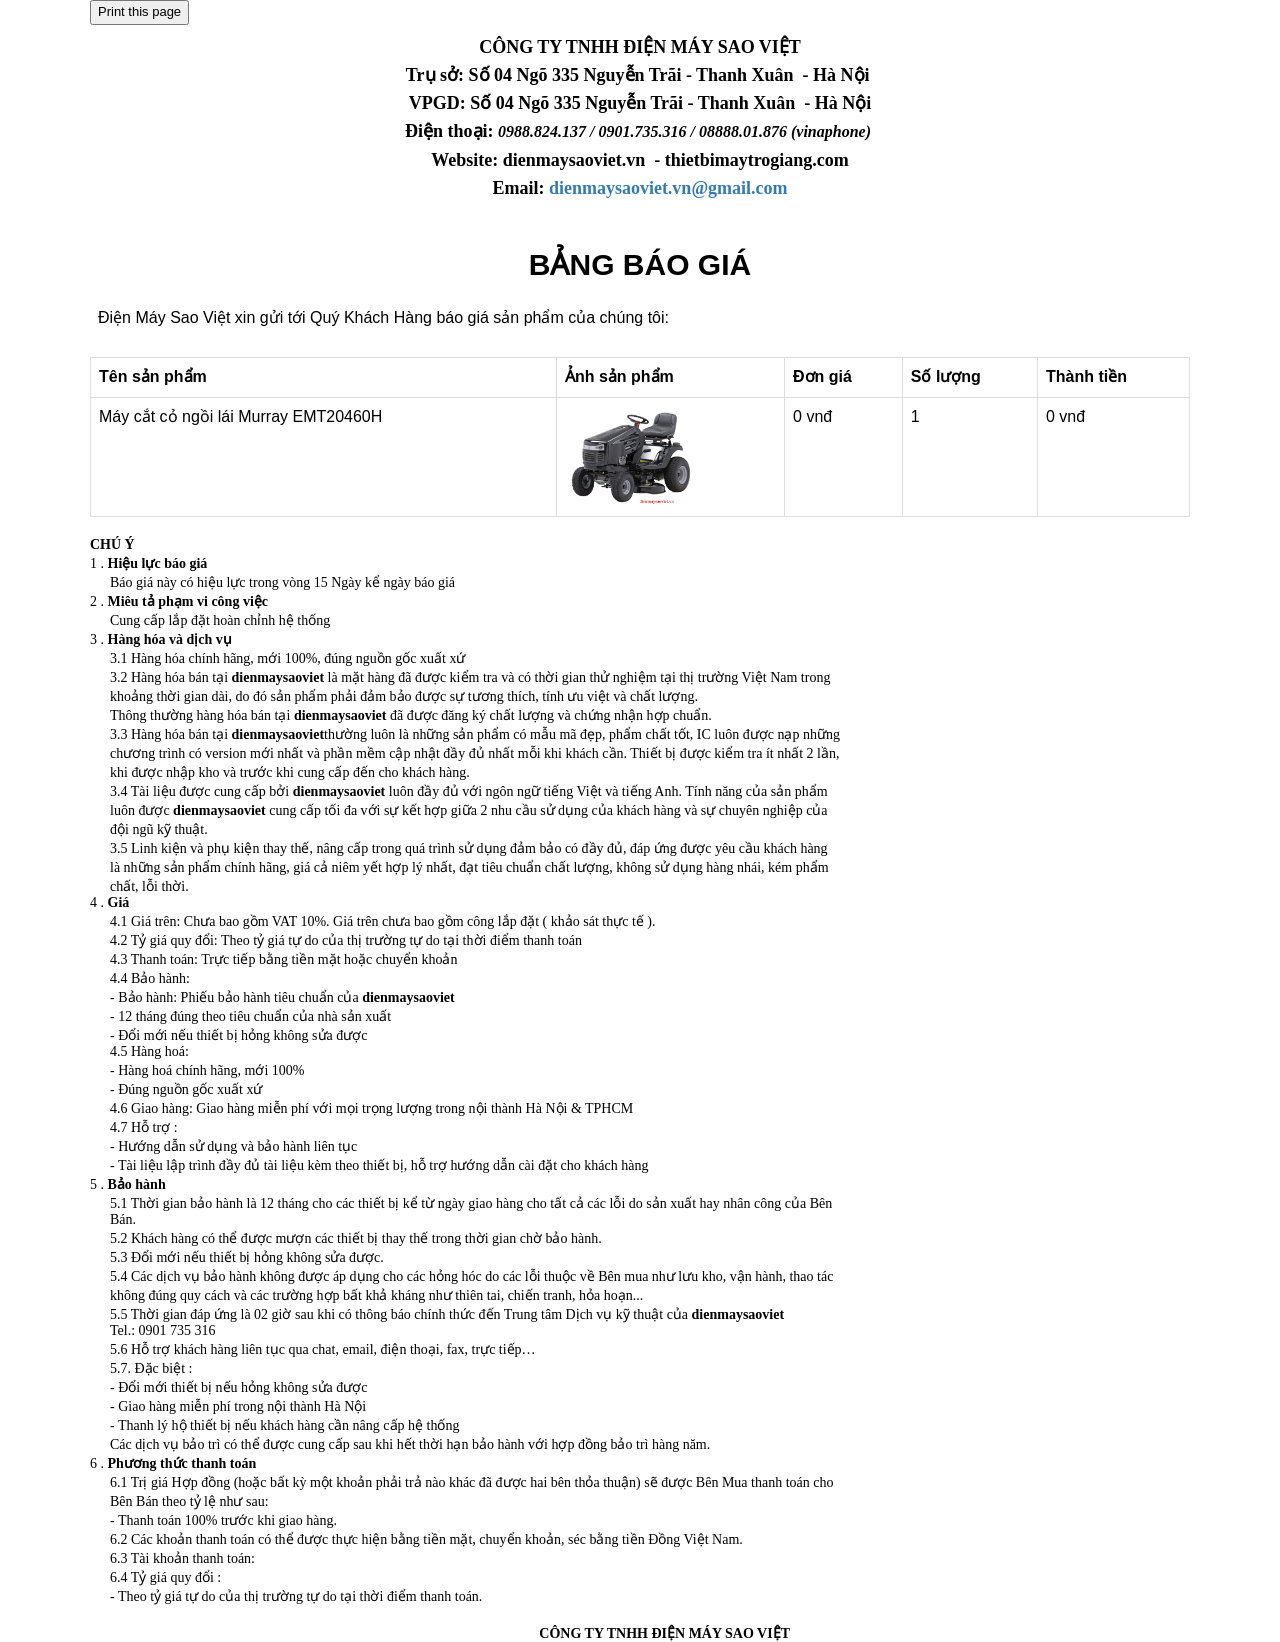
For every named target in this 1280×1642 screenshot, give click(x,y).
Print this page (139, 11)
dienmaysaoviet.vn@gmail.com (668, 188)
